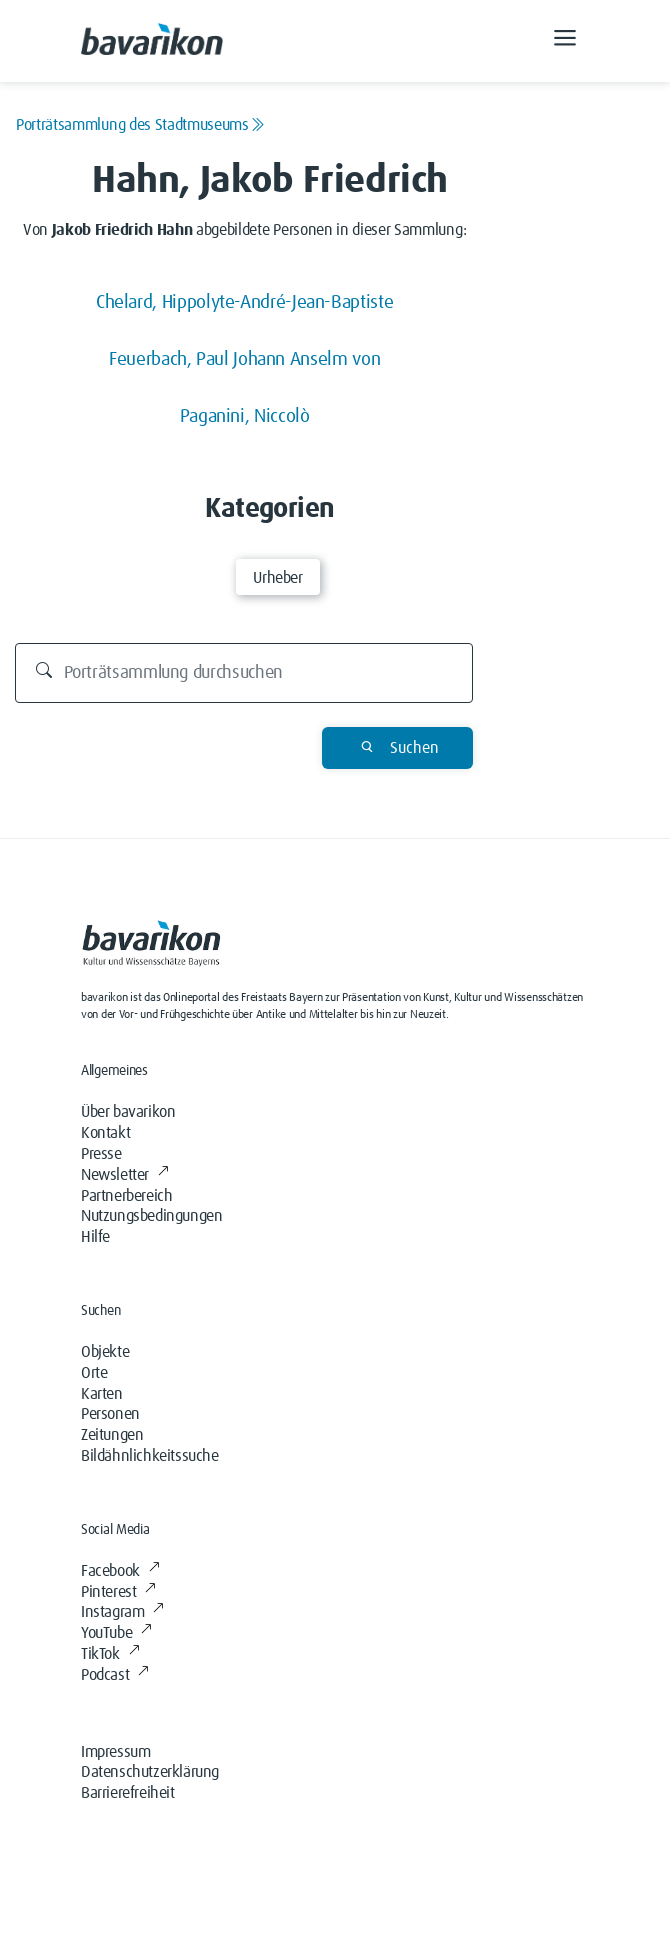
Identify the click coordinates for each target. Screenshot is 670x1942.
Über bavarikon (128, 1112)
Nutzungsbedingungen (151, 1216)
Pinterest (118, 1592)
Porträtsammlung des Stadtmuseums (140, 125)
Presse (101, 1154)
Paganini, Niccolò (245, 416)
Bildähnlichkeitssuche (150, 1456)
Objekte (105, 1352)
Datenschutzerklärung (150, 1772)
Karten (102, 1394)
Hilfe (95, 1237)
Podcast (115, 1675)
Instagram (122, 1612)
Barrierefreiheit (128, 1793)
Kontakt (105, 1133)
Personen (110, 1414)
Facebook (120, 1571)
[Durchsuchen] (244, 673)
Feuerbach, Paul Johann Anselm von (244, 359)
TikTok (110, 1654)
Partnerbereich (126, 1196)
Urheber (277, 578)
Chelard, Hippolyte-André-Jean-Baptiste (244, 302)
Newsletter (125, 1175)
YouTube (116, 1633)
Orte (94, 1373)
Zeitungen (112, 1435)
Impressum (115, 1752)
